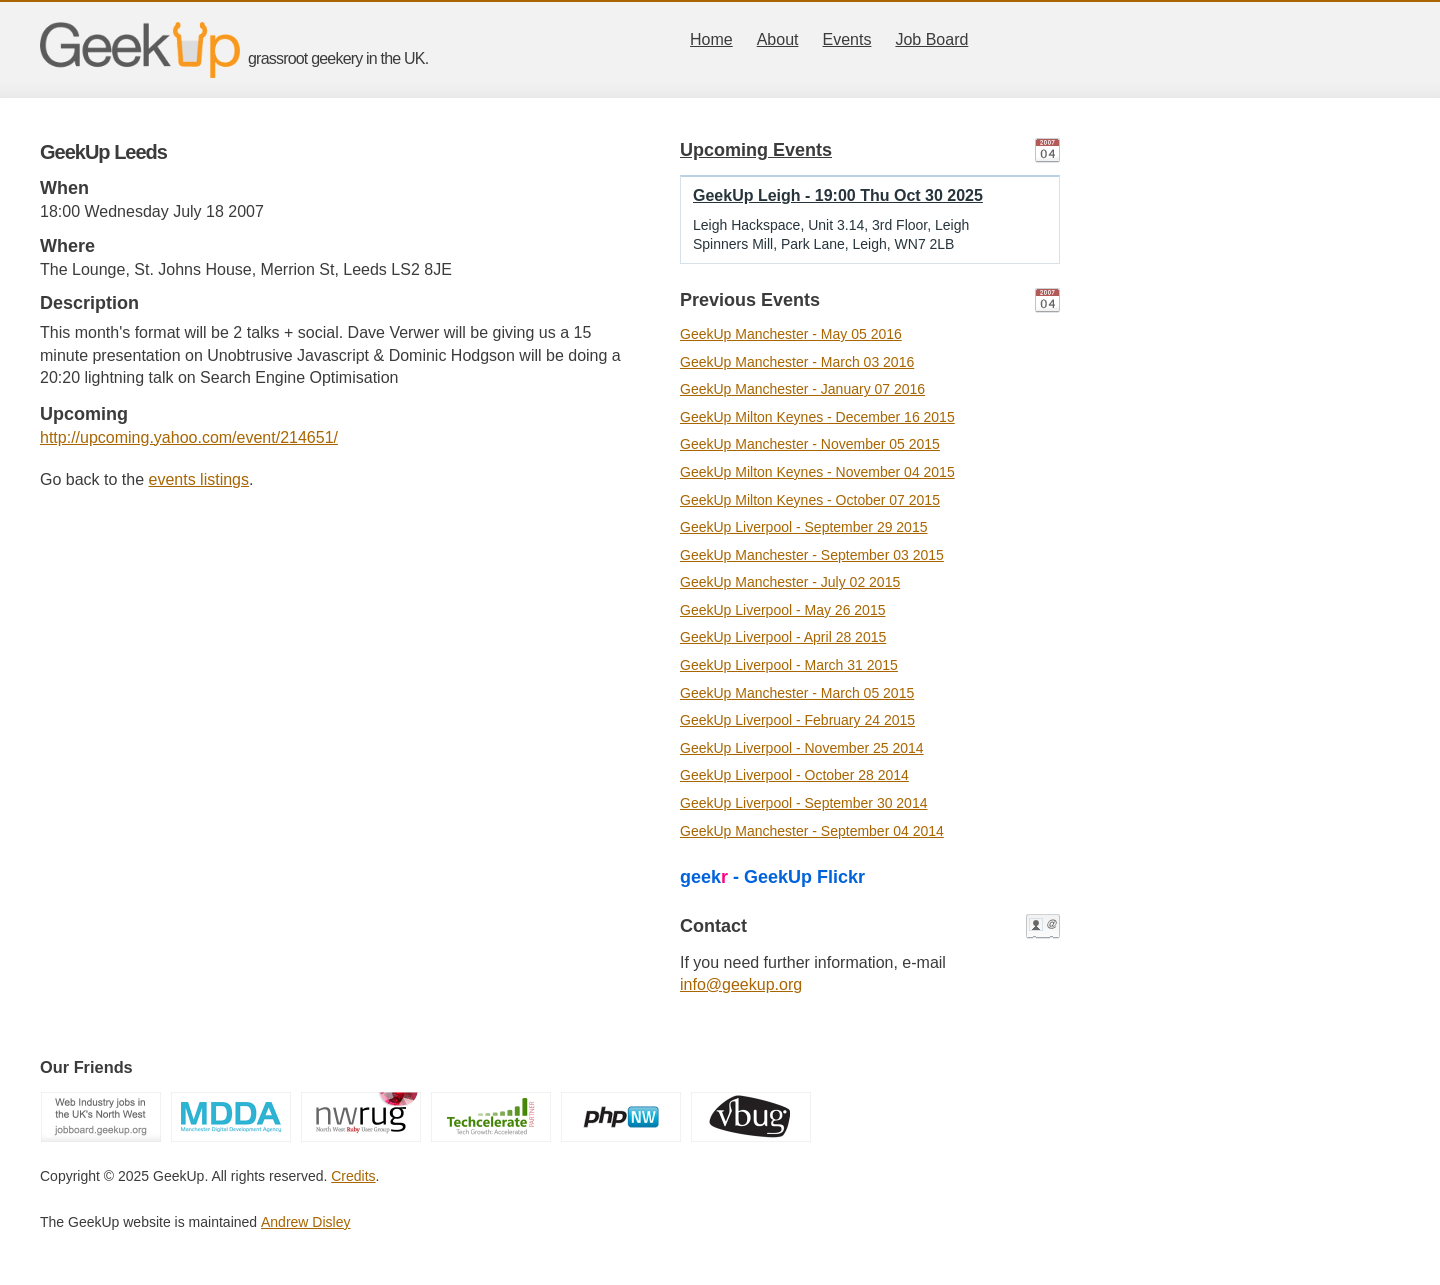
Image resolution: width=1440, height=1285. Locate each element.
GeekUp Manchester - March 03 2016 (797, 362)
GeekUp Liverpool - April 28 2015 (783, 637)
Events (847, 39)
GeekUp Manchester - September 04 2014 (812, 831)
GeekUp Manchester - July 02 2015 (790, 582)
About (778, 39)
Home (711, 39)
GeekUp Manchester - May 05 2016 (791, 334)
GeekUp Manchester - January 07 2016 (802, 389)
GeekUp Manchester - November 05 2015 (810, 444)
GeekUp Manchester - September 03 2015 (812, 555)
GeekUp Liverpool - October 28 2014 (794, 775)
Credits (353, 1176)
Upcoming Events (756, 150)
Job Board (931, 39)
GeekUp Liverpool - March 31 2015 (789, 665)
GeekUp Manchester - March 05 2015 (797, 693)
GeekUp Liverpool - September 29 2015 (803, 527)
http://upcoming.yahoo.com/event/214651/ (189, 437)
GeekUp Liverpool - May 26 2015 (782, 610)
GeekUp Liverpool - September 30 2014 (803, 803)
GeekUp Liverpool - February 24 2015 (797, 720)
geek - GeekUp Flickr (772, 877)
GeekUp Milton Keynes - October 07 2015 (810, 500)
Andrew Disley (305, 1222)
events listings (199, 479)
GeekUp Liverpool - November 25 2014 (802, 748)
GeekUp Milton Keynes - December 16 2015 (817, 417)
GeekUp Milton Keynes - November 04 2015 (817, 472)
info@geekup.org (741, 984)
